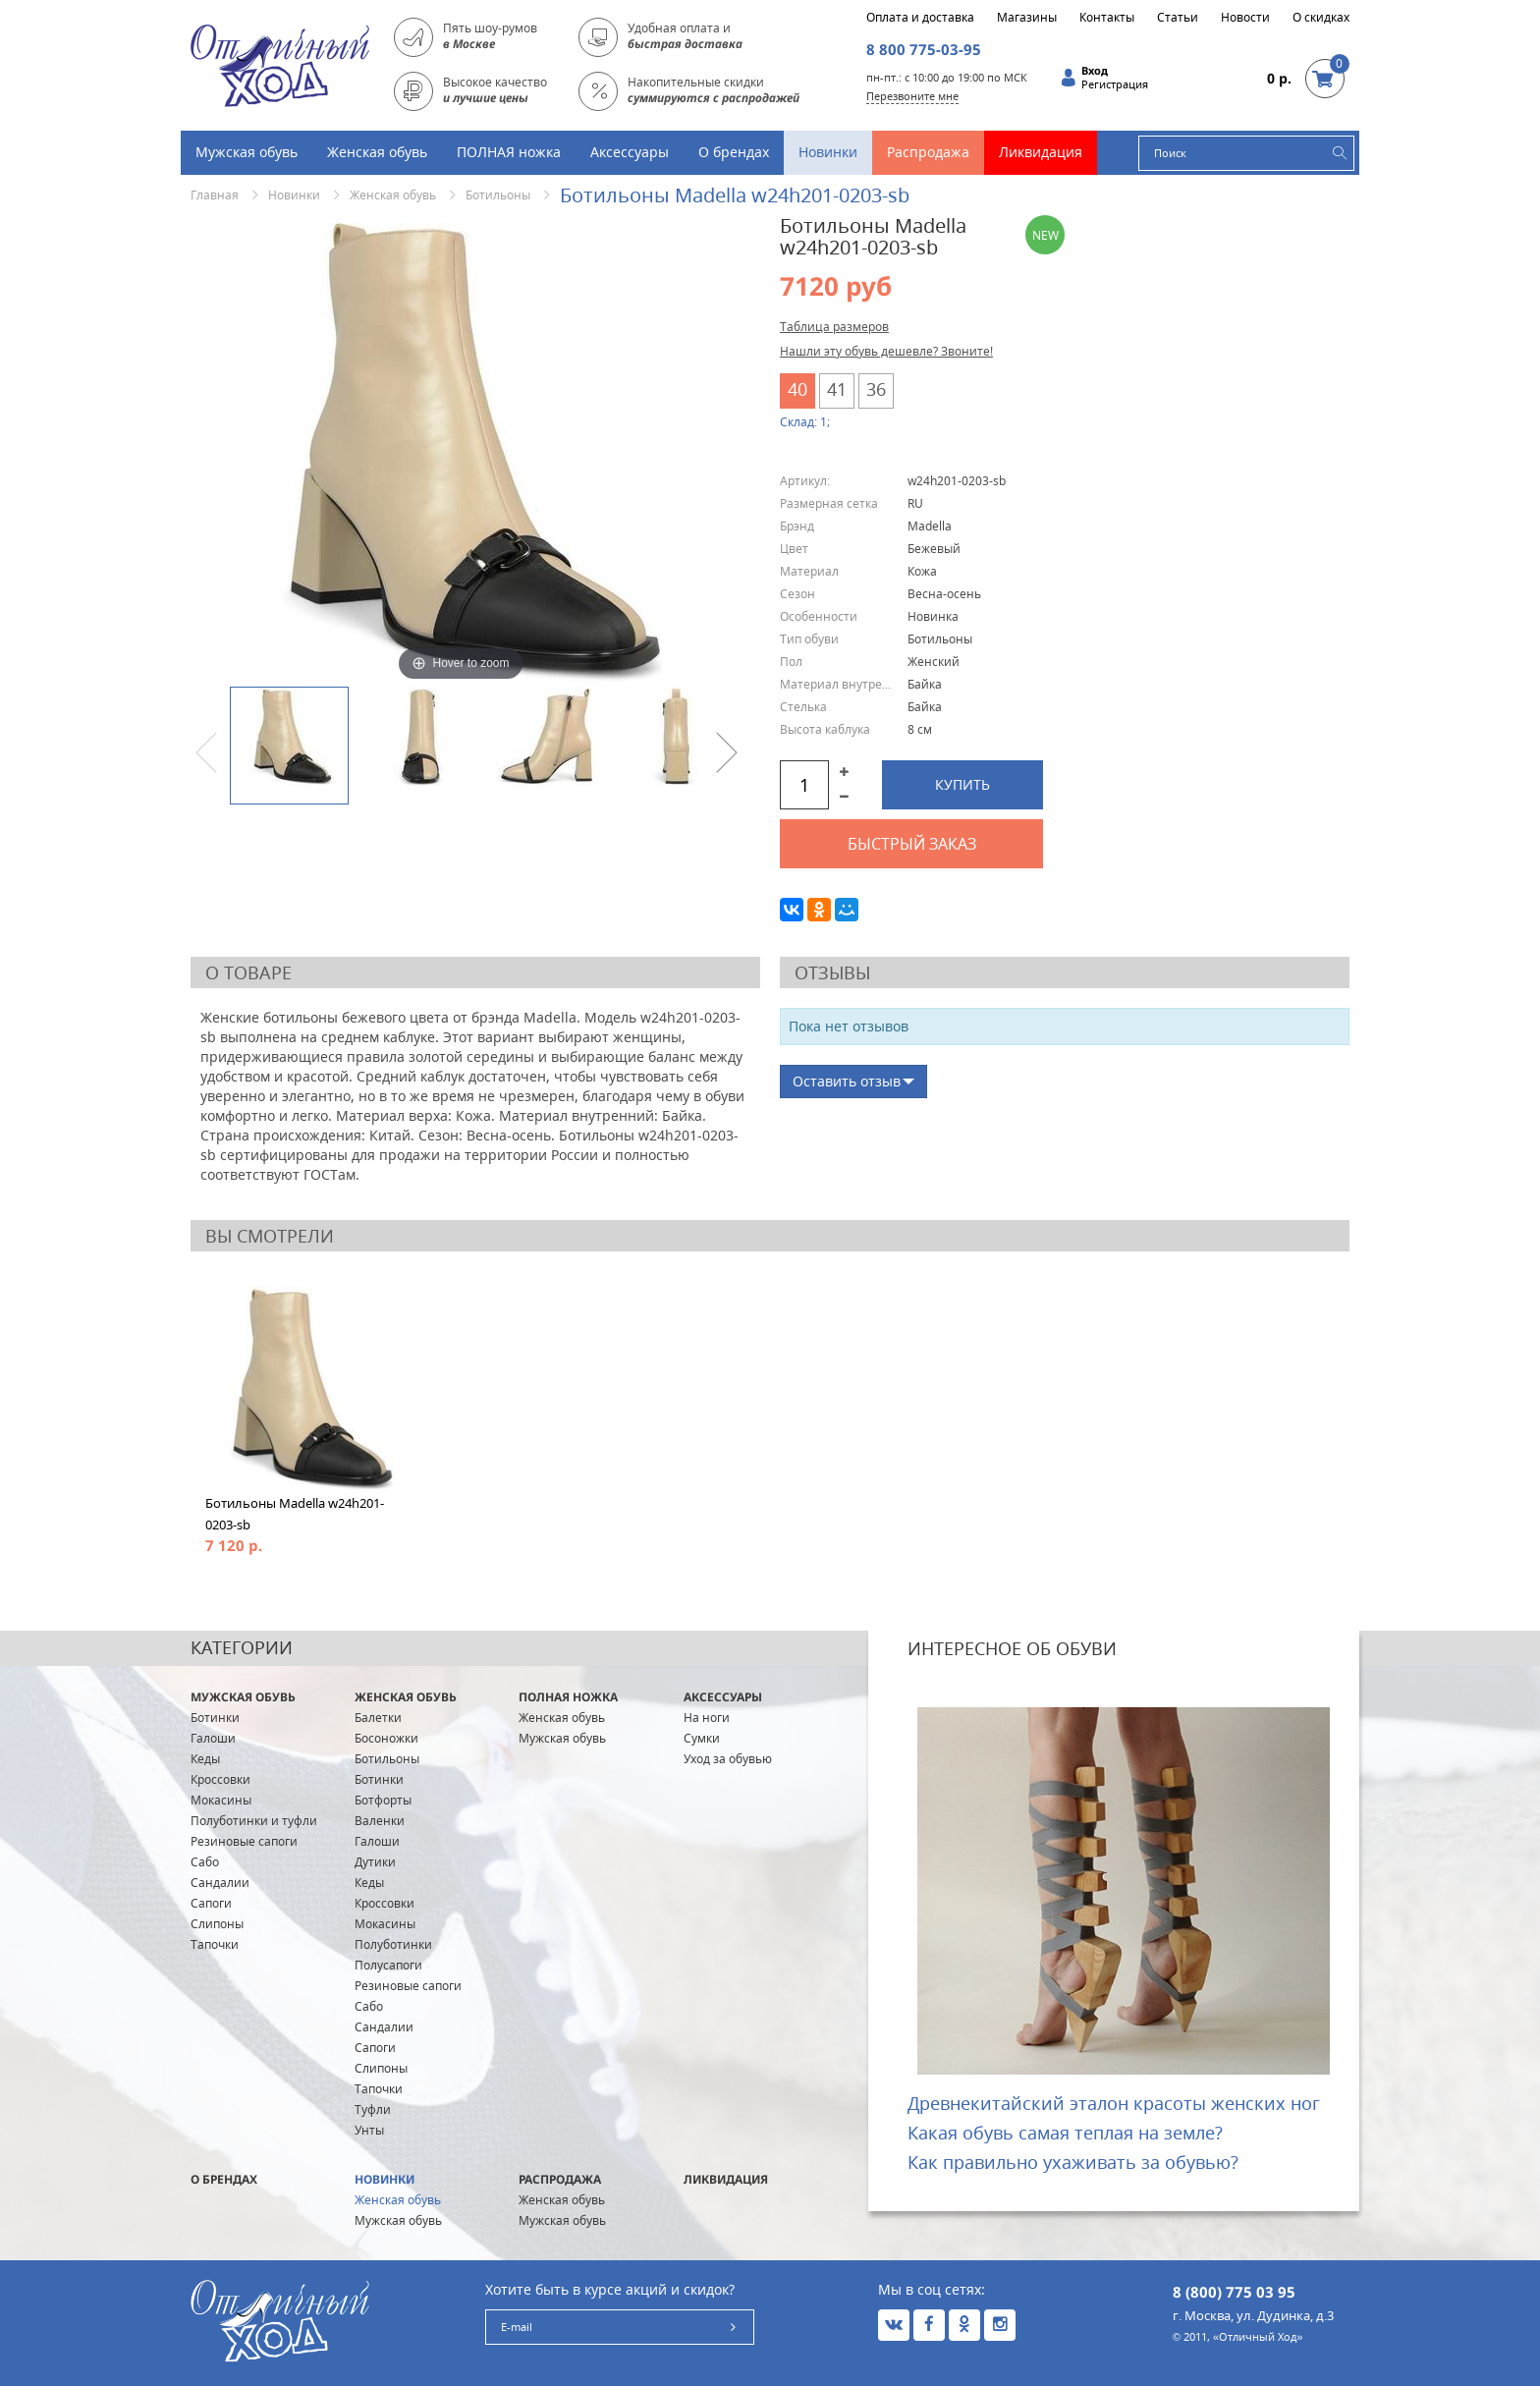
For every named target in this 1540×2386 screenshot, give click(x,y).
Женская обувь (377, 151)
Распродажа (928, 151)
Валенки (380, 1820)
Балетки (378, 1717)
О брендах (733, 151)
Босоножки (386, 1738)
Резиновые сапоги (244, 1841)
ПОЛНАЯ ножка (509, 151)
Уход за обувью (728, 1758)
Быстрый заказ (912, 844)
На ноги (707, 1717)
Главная (215, 195)
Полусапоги (388, 1965)
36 (876, 389)
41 (837, 389)
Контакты (1106, 18)
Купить (962, 784)
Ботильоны (498, 195)
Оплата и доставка (920, 18)
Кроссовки (220, 1779)
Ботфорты (383, 1800)
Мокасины (221, 1800)
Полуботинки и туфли (254, 1820)
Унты (369, 2130)
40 (797, 389)
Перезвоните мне (912, 95)
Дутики (375, 1862)
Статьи (1177, 18)
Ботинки (215, 1717)
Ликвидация (1040, 151)
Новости (1245, 18)
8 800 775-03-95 (923, 49)
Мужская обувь (246, 151)
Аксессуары (629, 151)
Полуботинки (393, 1944)
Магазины (1027, 18)
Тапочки (215, 1944)
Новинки (827, 151)
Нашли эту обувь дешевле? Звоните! (886, 351)
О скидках (1320, 18)
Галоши (213, 1738)
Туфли (373, 2109)
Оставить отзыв (847, 1081)
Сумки (702, 1738)
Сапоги (211, 1903)
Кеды (205, 1758)
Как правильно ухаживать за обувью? (1073, 2162)
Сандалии (220, 1882)
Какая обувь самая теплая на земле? (1065, 2132)
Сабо (205, 1862)
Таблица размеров (834, 326)
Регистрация (1114, 84)
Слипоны (217, 1923)
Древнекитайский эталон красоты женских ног (1114, 2103)
